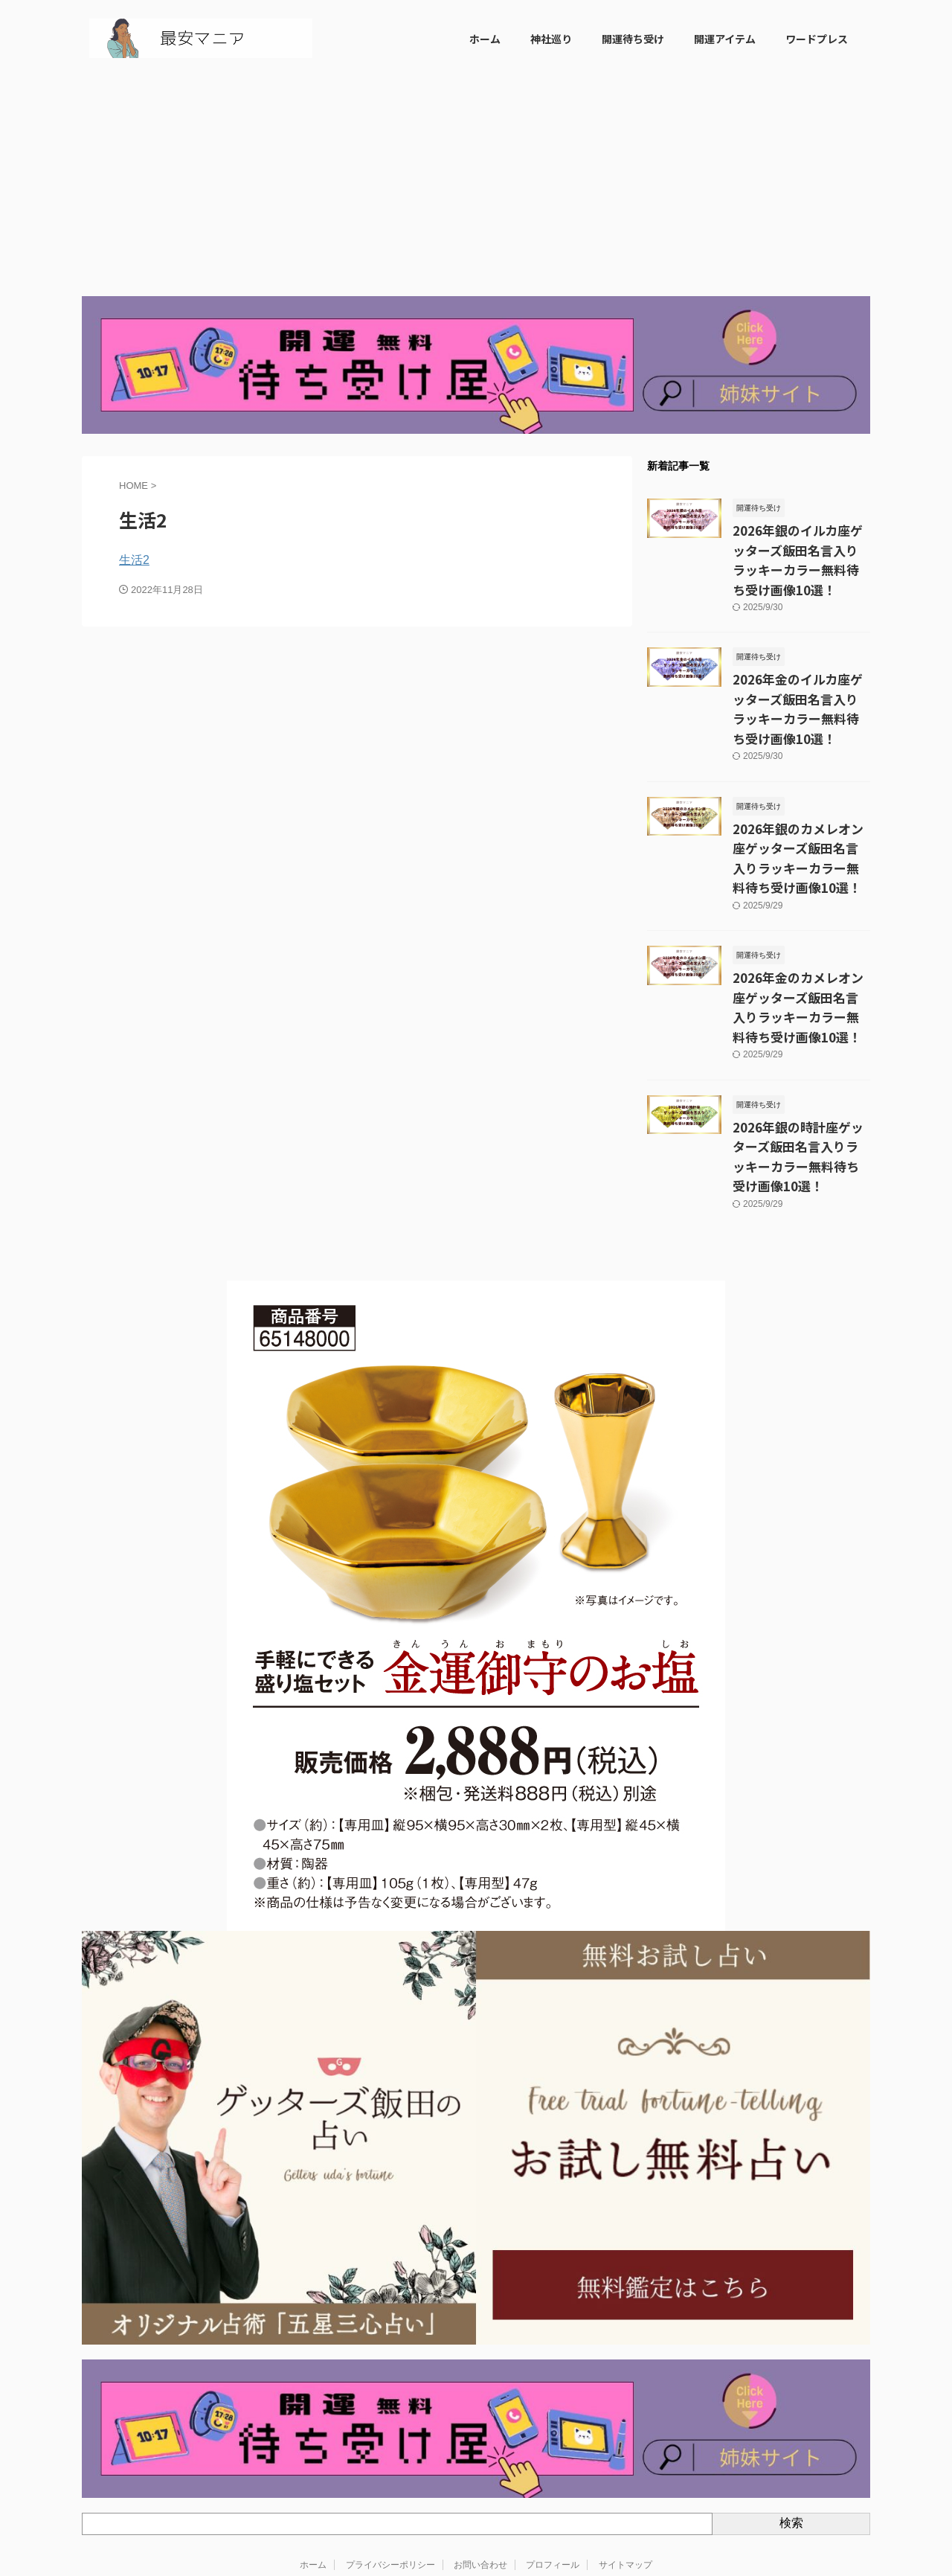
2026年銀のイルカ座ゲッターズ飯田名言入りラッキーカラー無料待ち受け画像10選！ (801, 546)
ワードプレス (816, 38)
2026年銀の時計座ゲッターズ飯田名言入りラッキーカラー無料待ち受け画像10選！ (801, 1072)
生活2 (134, 560)
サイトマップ (625, 2467)
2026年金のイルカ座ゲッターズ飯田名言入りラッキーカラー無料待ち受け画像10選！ (801, 669)
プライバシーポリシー (390, 2467)
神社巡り (551, 38)
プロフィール (552, 2467)
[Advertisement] (476, 184)
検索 (791, 2426)
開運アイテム (725, 38)
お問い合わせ (480, 2467)
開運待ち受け (633, 38)
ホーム (485, 38)
